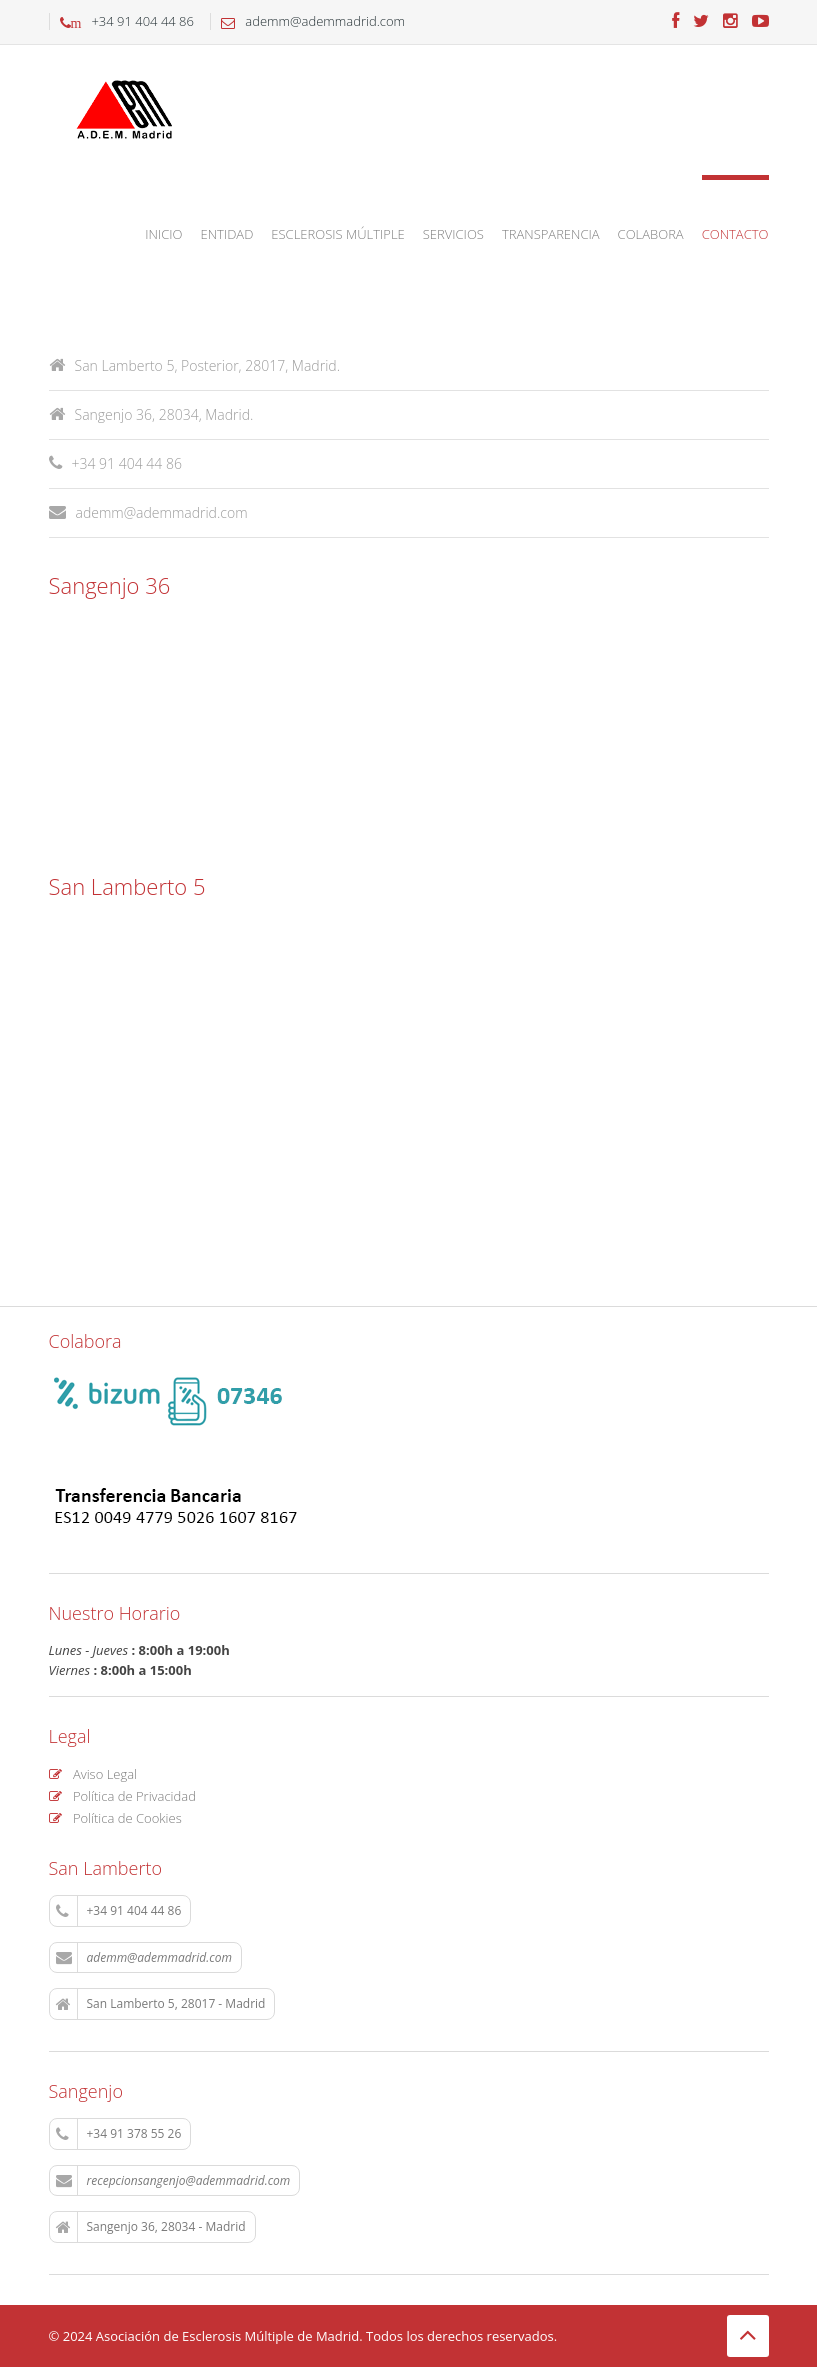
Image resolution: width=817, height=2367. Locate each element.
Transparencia (551, 234)
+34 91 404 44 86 (119, 1911)
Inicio (163, 234)
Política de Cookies (115, 1818)
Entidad (227, 234)
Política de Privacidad (122, 1796)
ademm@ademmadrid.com (148, 512)
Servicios (453, 234)
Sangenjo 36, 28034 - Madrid (151, 2227)
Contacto (735, 234)
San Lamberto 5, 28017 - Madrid (161, 2004)
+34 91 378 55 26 (119, 2134)
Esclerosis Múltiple (337, 234)
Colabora (651, 234)
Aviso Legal (93, 1774)
